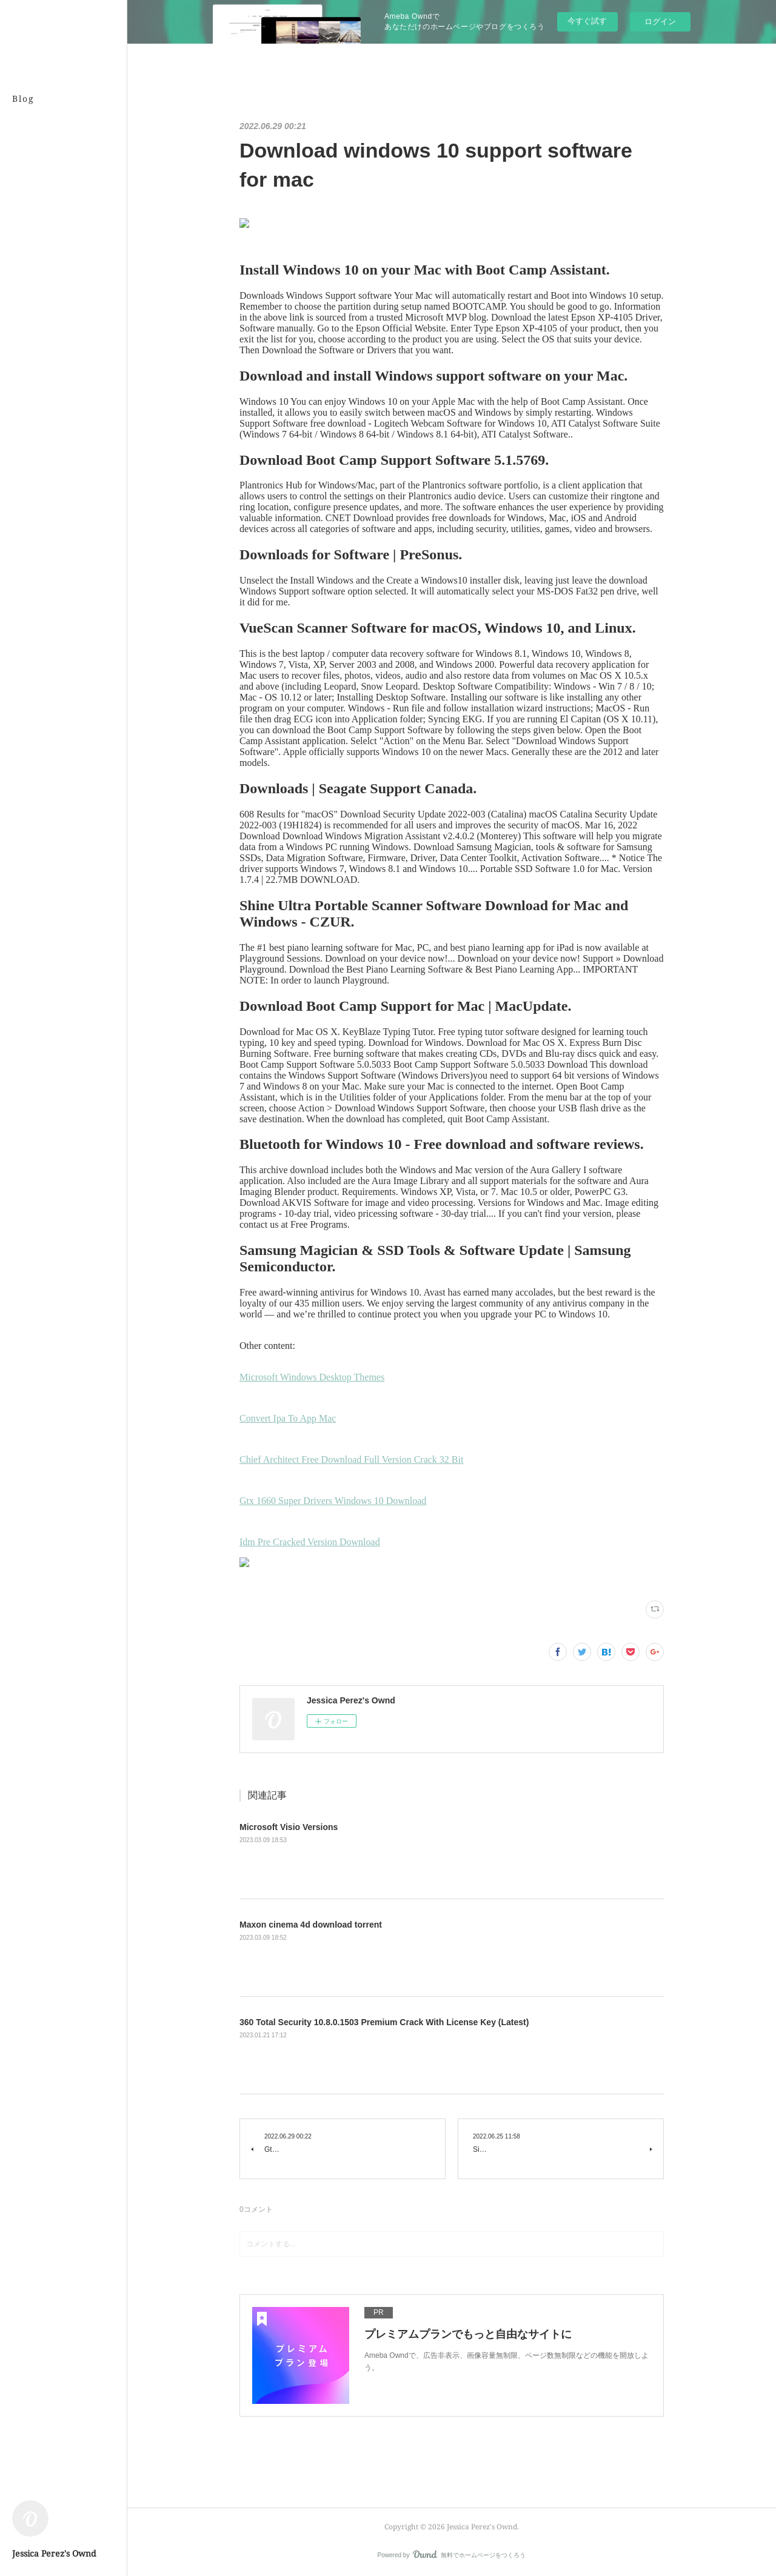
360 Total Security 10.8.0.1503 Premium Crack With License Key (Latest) (384, 2022)
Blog (23, 98)
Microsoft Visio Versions (288, 1827)
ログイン (660, 21)
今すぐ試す (587, 20)
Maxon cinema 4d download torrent (310, 1924)
